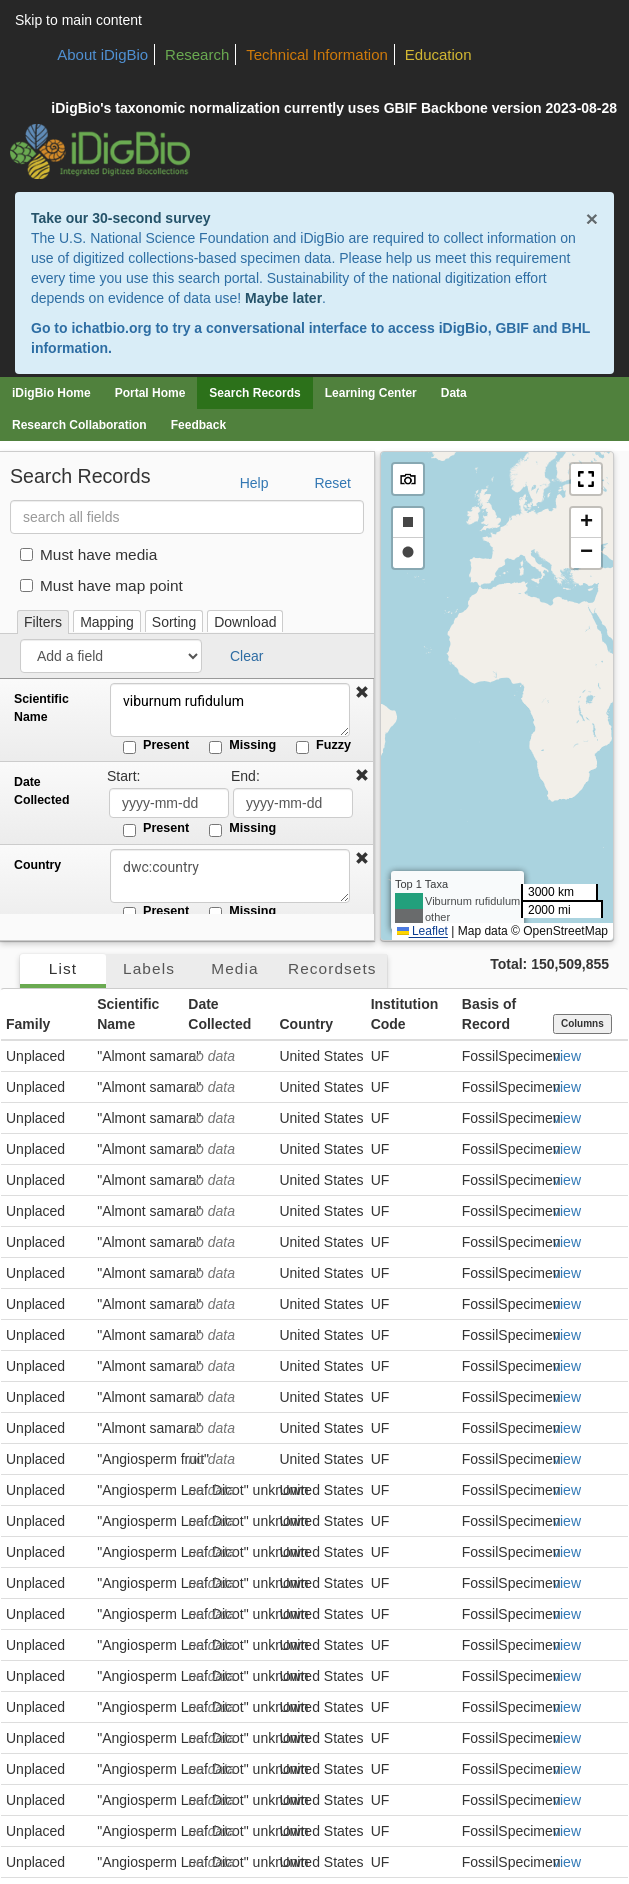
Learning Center (371, 393)
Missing (242, 746)
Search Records (254, 393)
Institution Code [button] (405, 1014)
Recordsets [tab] (332, 968)
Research (197, 54)
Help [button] (254, 483)
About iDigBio (102, 54)
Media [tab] (234, 968)
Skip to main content (78, 20)
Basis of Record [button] (489, 1014)
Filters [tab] (43, 622)
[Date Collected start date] (169, 803)
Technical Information (317, 54)
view (567, 1056)
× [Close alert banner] (592, 218)
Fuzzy (323, 746)
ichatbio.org (111, 328)
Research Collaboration (79, 425)
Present (156, 746)
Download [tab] (245, 622)
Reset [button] (332, 483)
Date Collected (41, 791)
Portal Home (150, 393)
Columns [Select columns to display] (582, 1023)
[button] (362, 693)
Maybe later (283, 298)
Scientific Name (41, 708)
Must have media (88, 554)
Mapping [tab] (107, 622)
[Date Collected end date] (293, 803)
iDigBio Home (51, 393)
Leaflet (422, 931)
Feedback (198, 425)
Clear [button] (246, 656)
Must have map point (101, 585)
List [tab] (63, 968)
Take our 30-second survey (120, 218)
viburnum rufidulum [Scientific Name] (230, 710)
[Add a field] (111, 656)
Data (454, 393)
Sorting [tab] (174, 622)
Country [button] (306, 1024)
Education (438, 54)
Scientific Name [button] (128, 1014)
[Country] (230, 876)
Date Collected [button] (219, 1014)
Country (37, 865)
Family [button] (28, 1024)
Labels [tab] (149, 968)
